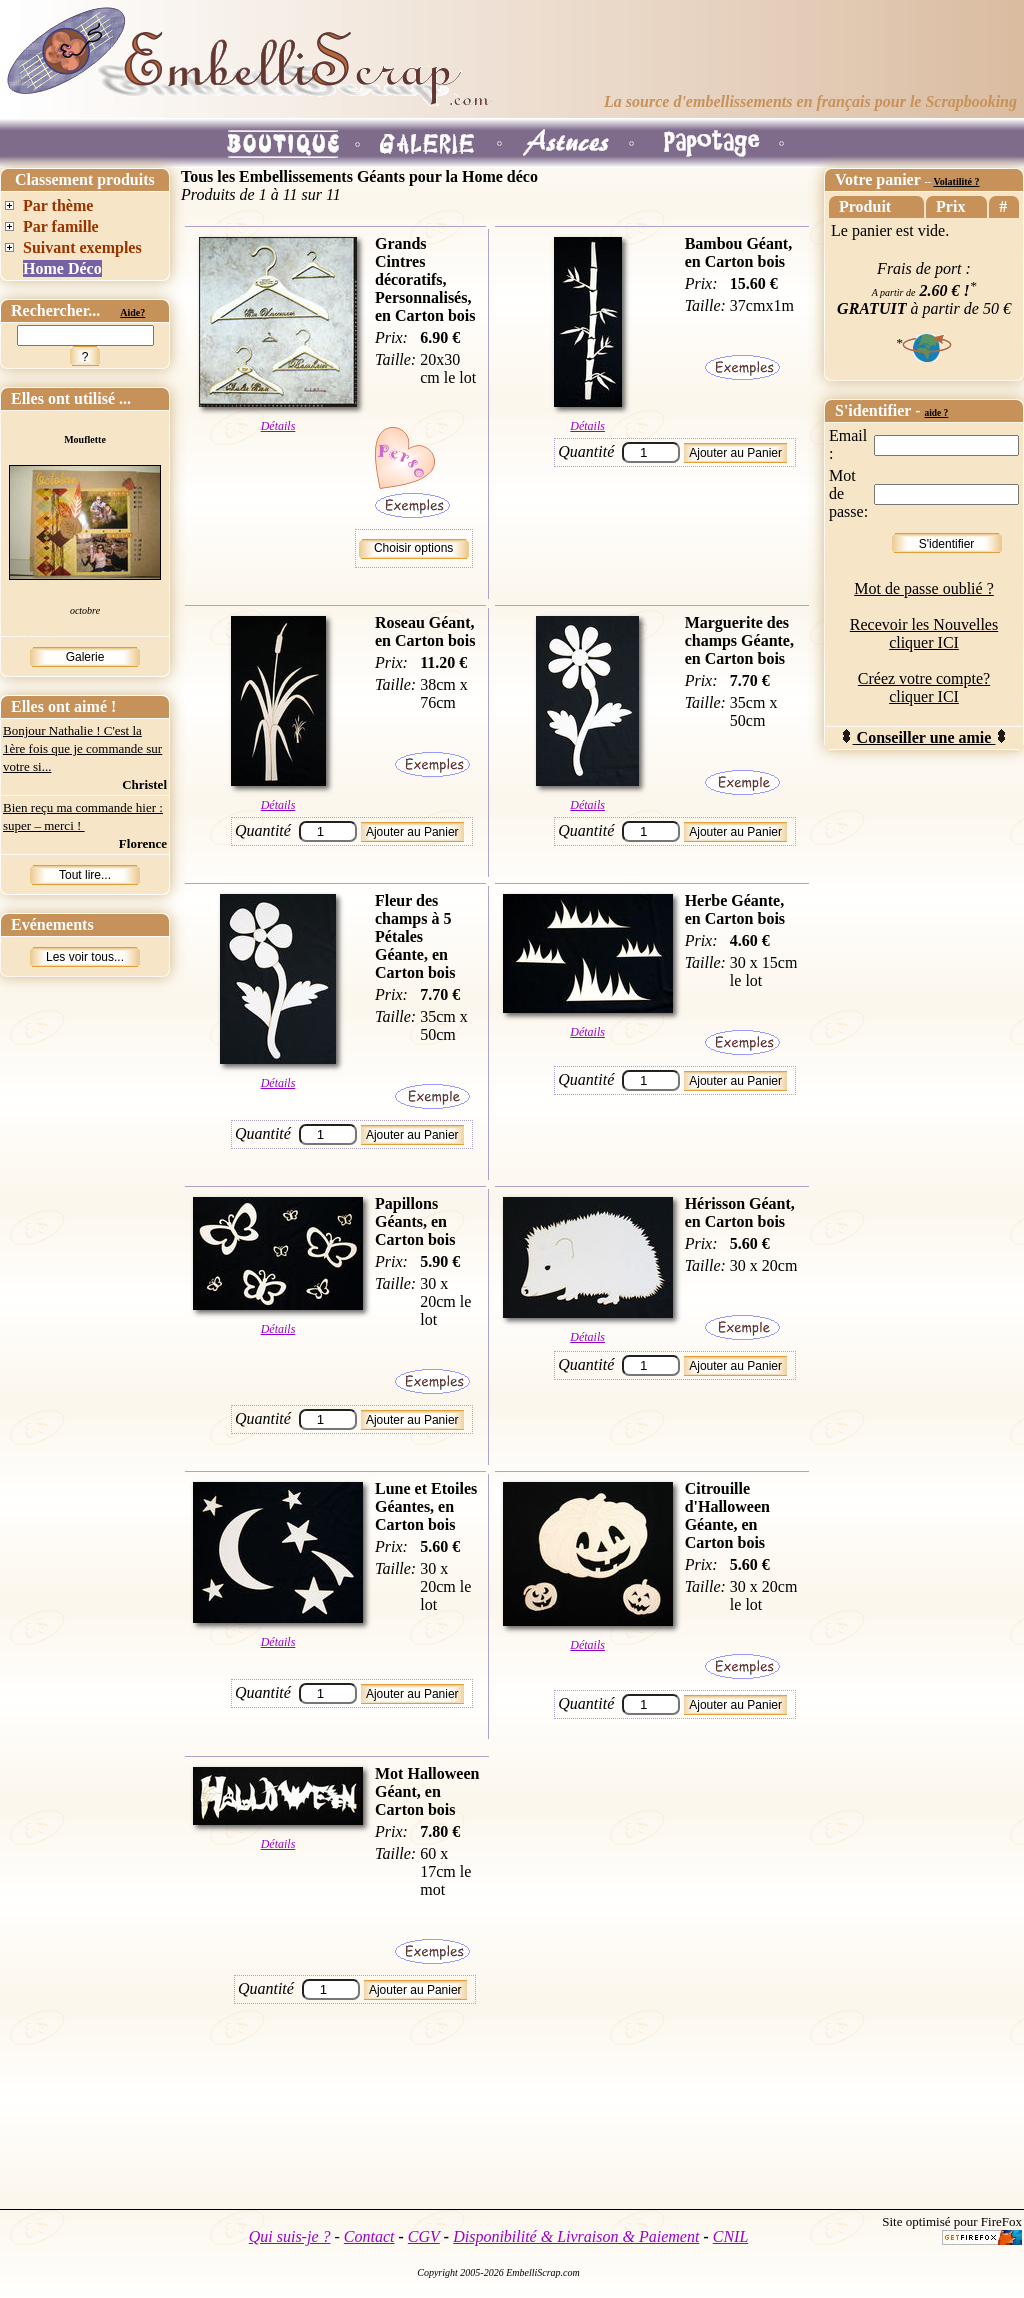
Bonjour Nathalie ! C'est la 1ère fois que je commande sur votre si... (82, 748)
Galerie (85, 657)
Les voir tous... (85, 957)
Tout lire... (85, 875)
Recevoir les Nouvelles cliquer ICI (924, 633)
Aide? (132, 312)
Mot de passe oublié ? (924, 588)
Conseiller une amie (924, 737)
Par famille (61, 226)
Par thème (58, 205)
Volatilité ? (956, 181)
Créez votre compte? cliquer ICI (924, 687)
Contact (369, 2236)
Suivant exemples (82, 247)
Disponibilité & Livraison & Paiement (576, 2236)
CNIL (731, 2236)
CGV (424, 2236)
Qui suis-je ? (290, 2236)
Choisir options (413, 548)
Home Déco (62, 268)
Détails (278, 426)
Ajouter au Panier (735, 453)
